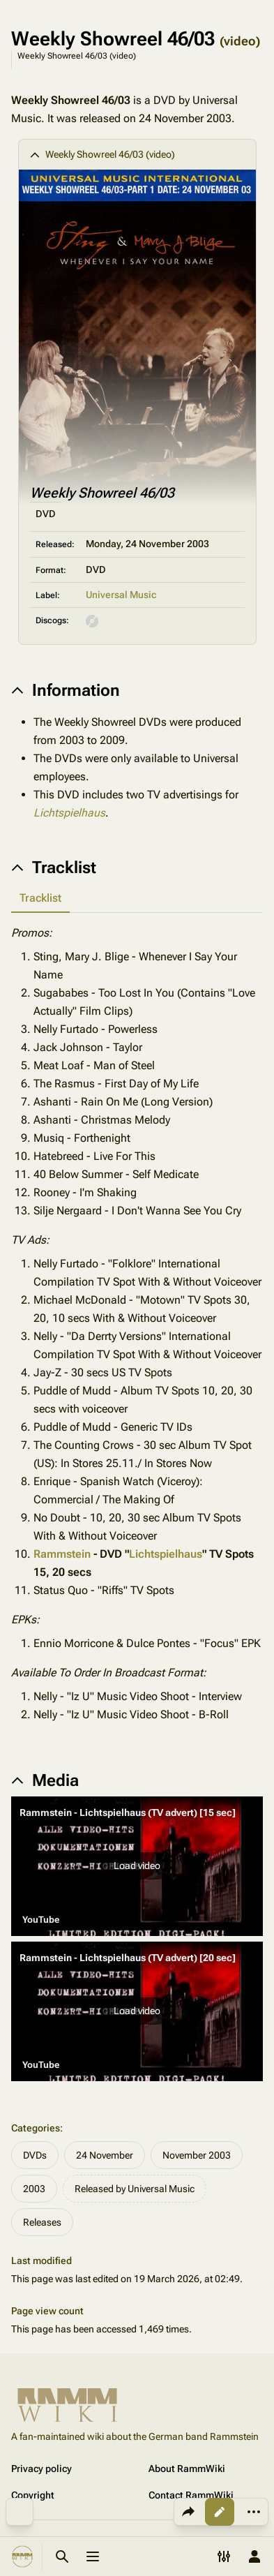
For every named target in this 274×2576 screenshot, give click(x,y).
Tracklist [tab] (40, 897)
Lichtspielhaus (69, 812)
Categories (35, 2128)
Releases (42, 2222)
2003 (34, 2188)
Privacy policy (41, 2468)
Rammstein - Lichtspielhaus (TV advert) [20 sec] (128, 1957)
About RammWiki (187, 2468)
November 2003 (196, 2155)
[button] (137, 1866)
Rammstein (62, 1554)
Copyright (32, 2495)
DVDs (35, 2155)
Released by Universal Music (135, 2188)
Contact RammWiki (191, 2495)
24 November (104, 2155)
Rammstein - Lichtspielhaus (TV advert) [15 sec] (128, 1812)
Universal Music (121, 594)
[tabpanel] (137, 1324)
